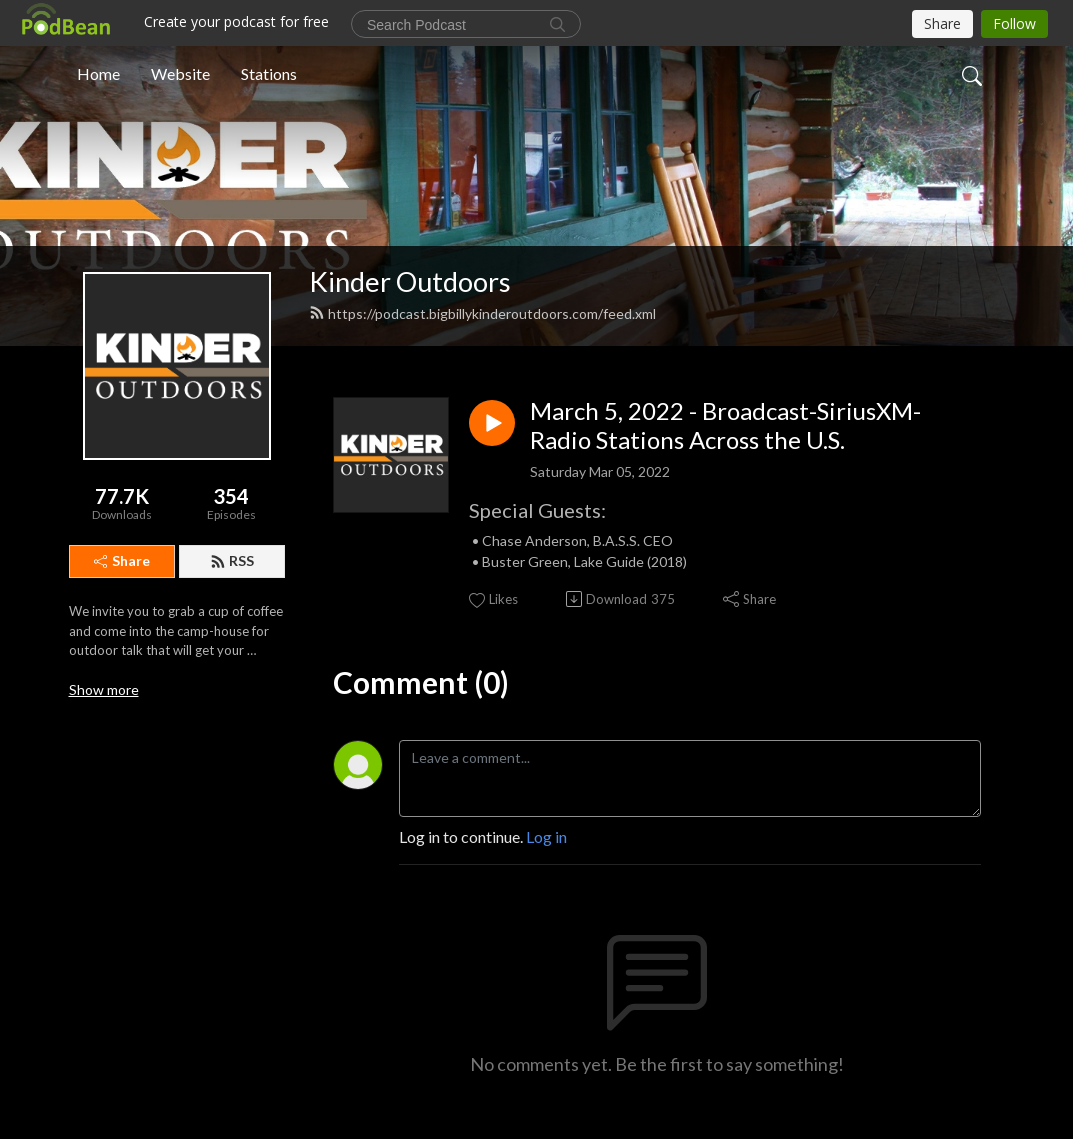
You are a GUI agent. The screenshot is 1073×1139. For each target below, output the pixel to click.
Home (98, 73)
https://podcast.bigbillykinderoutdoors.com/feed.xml (482, 313)
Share (122, 560)
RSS (232, 560)
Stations (269, 73)
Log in (546, 836)
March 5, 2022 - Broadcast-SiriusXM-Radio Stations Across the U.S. (725, 425)
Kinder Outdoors (410, 281)
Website (180, 73)
